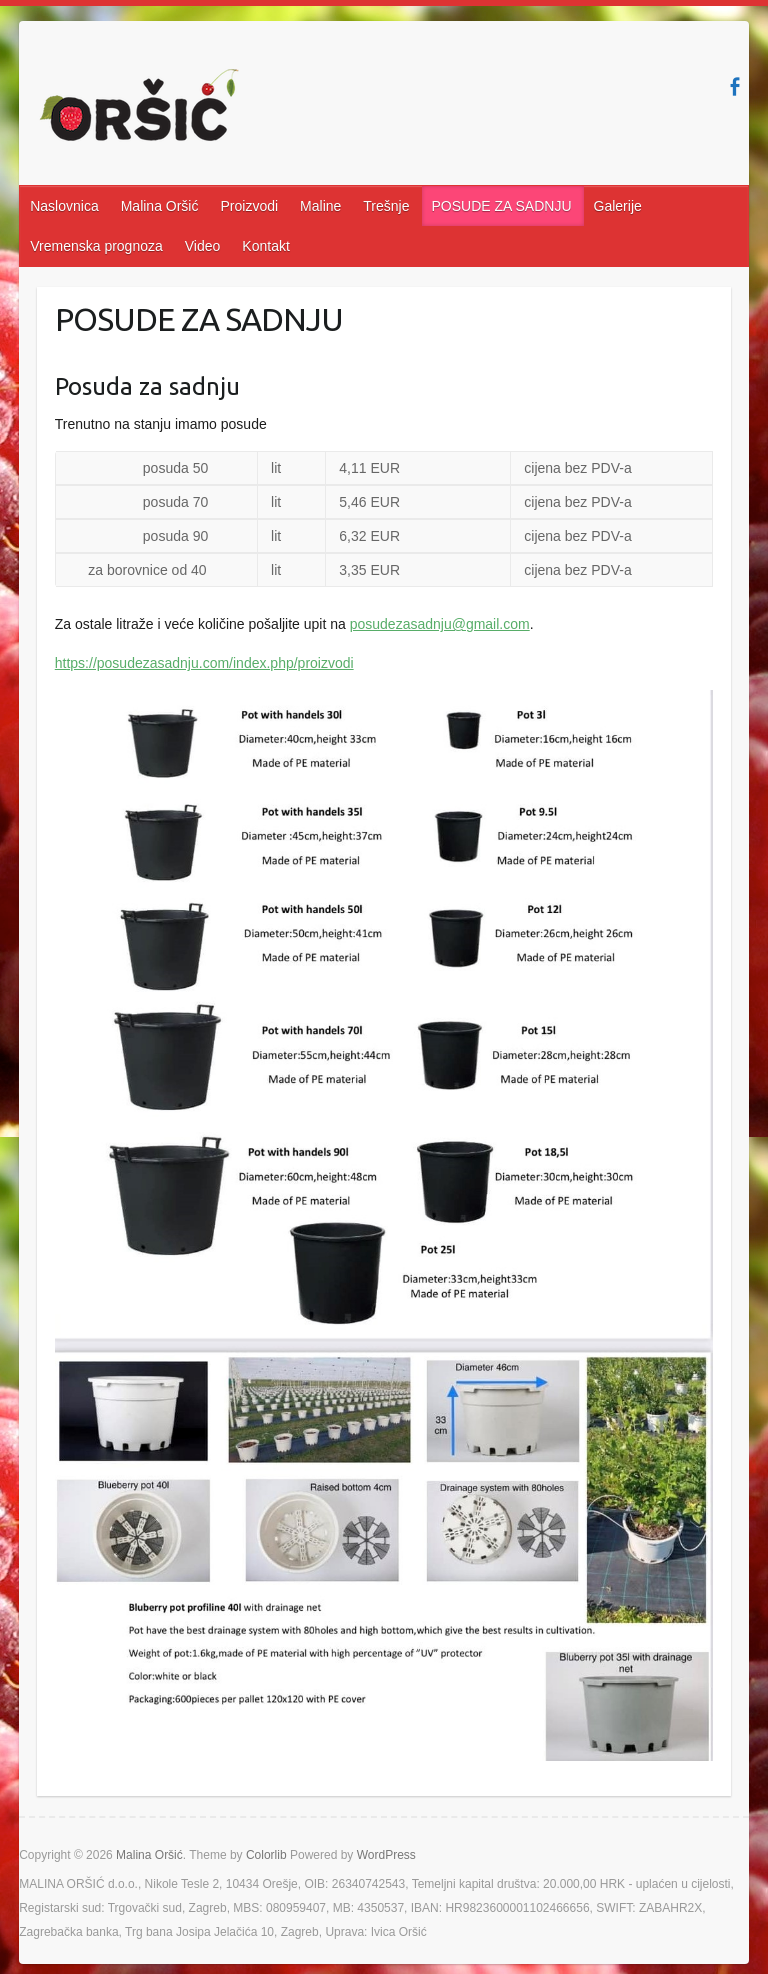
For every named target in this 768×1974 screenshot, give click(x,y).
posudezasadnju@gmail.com (440, 624)
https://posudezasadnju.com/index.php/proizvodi (204, 663)
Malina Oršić (160, 206)
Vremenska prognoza (96, 246)
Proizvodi (249, 206)
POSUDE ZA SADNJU (502, 206)
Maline (320, 206)
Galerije (618, 206)
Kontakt (265, 246)
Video (203, 246)
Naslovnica (64, 206)
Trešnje (386, 206)
